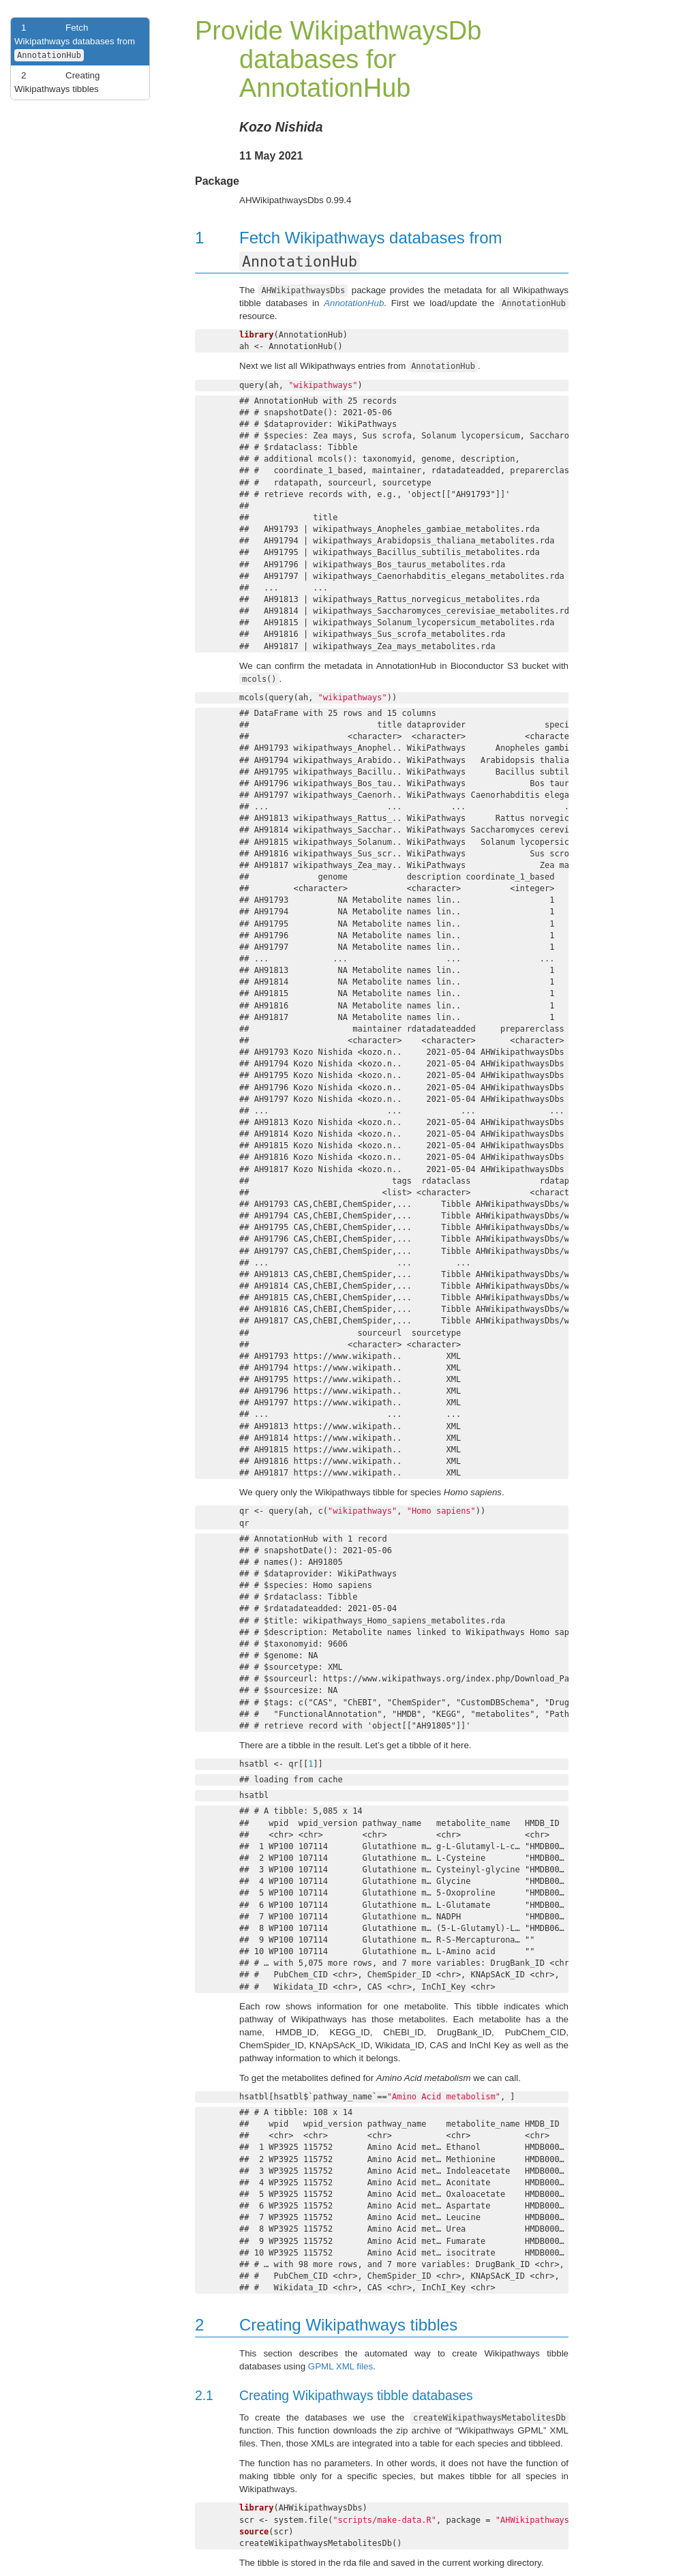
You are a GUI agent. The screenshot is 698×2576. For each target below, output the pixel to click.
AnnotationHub (354, 303)
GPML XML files (340, 2366)
